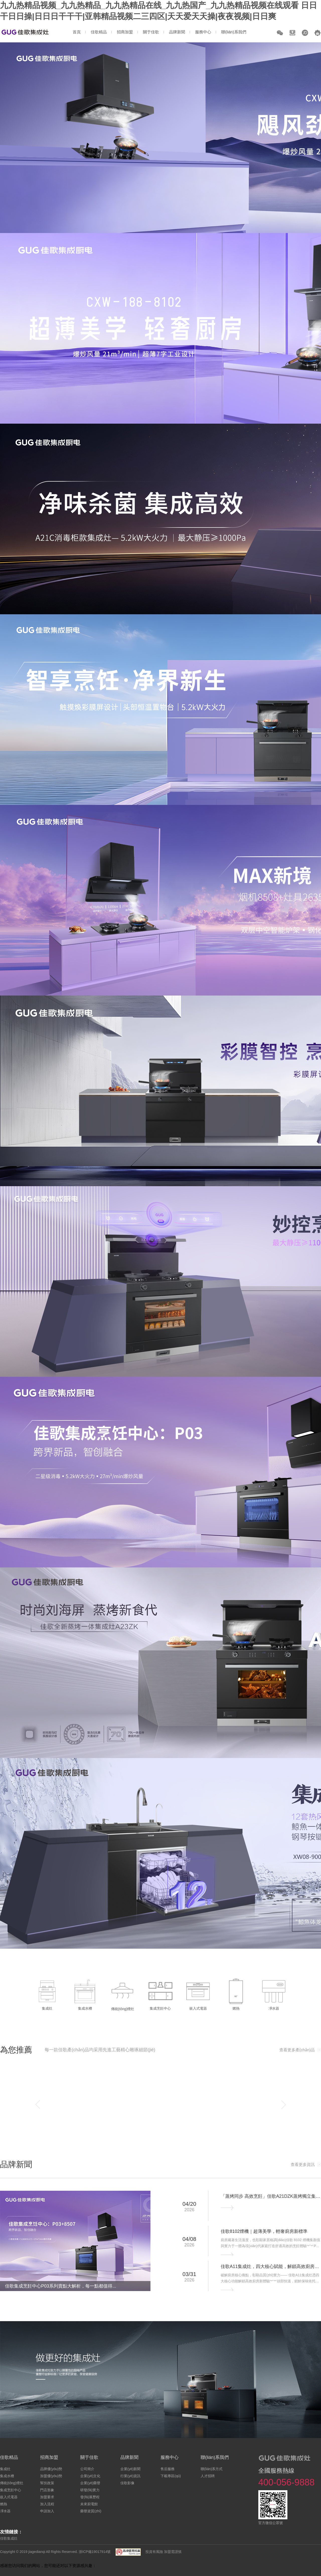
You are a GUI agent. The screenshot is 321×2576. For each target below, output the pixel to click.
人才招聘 (208, 2476)
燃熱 (3, 2504)
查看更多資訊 (303, 2164)
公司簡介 (87, 2469)
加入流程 (47, 2504)
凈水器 (5, 2511)
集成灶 (5, 2469)
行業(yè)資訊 (130, 2476)
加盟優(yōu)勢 (51, 2476)
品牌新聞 (177, 32)
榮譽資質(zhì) (90, 2511)
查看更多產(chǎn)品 (297, 2050)
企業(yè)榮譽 (90, 2483)
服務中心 (203, 32)
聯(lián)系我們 (233, 32)
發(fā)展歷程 (90, 2497)
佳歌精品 (99, 32)
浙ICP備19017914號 (95, 2552)
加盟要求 (47, 2497)
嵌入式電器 (9, 2497)
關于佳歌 (151, 32)
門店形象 (47, 2490)
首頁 (77, 32)
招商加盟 (125, 32)
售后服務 (167, 2469)
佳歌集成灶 (9, 2538)
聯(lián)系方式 (211, 2469)
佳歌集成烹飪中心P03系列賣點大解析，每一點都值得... (60, 2286)
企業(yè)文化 (90, 2476)
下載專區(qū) (170, 2476)
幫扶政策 (47, 2483)
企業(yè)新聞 (130, 2469)
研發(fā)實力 (90, 2490)
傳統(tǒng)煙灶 (11, 2483)
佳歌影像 (127, 2483)
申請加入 (47, 2511)
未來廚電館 (89, 2504)
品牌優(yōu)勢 (51, 2469)
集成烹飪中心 (10, 2490)
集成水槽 (7, 2476)
